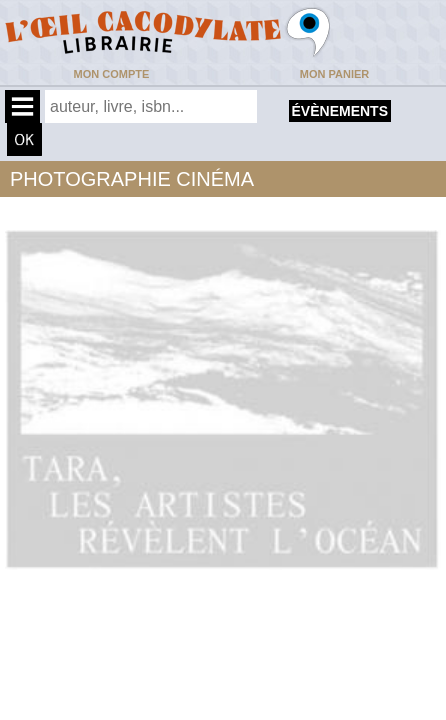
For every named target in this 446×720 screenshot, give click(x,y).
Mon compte (112, 74)
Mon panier (334, 74)
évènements (340, 111)
